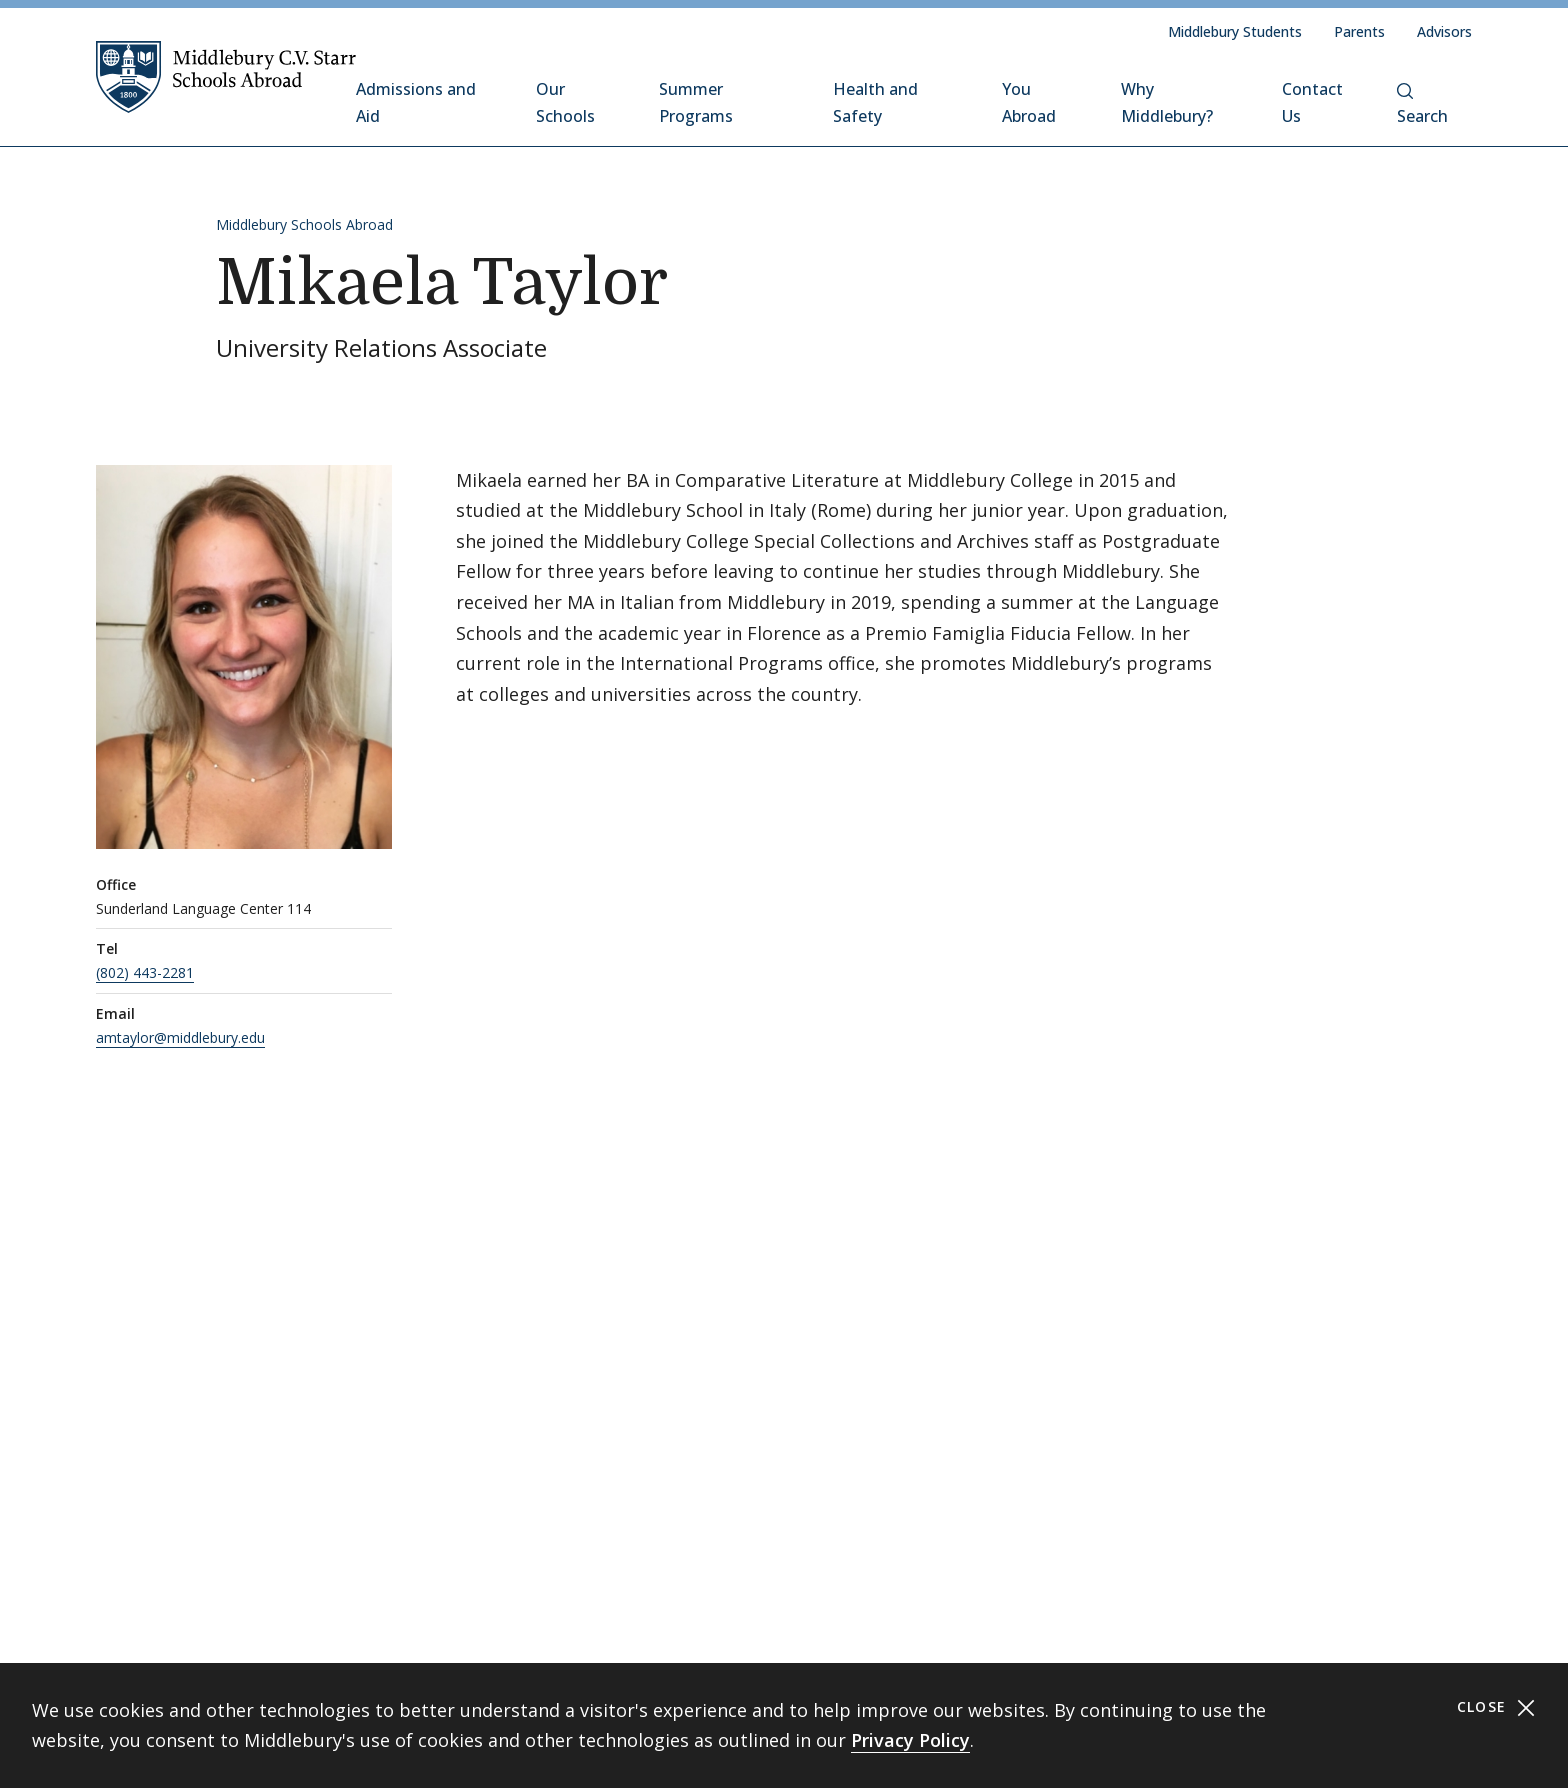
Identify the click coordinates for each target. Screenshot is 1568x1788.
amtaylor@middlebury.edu (180, 1037)
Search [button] (1422, 105)
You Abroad (1029, 102)
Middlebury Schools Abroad (304, 224)
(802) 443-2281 (145, 972)
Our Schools (565, 102)
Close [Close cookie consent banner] (1496, 1707)
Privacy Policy (910, 1740)
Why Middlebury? (1167, 102)
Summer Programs (696, 102)
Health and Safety (875, 102)
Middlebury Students (1235, 31)
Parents (1359, 31)
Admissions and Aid (416, 102)
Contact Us (1312, 102)
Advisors (1444, 31)
